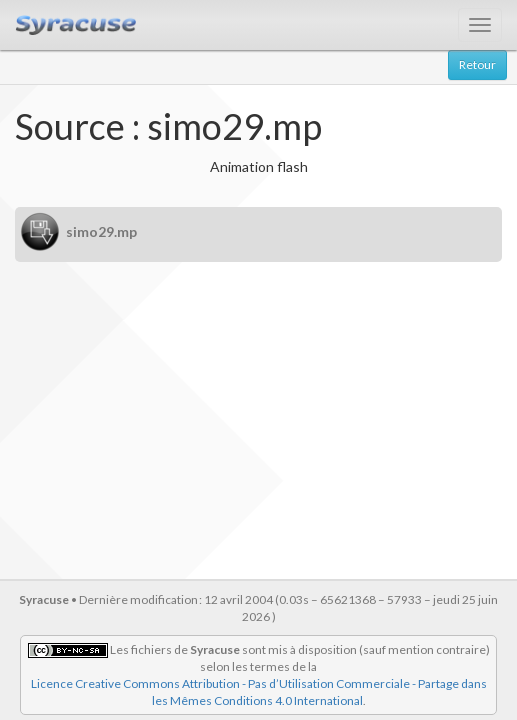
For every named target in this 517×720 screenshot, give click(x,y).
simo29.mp (101, 231)
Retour (477, 64)
